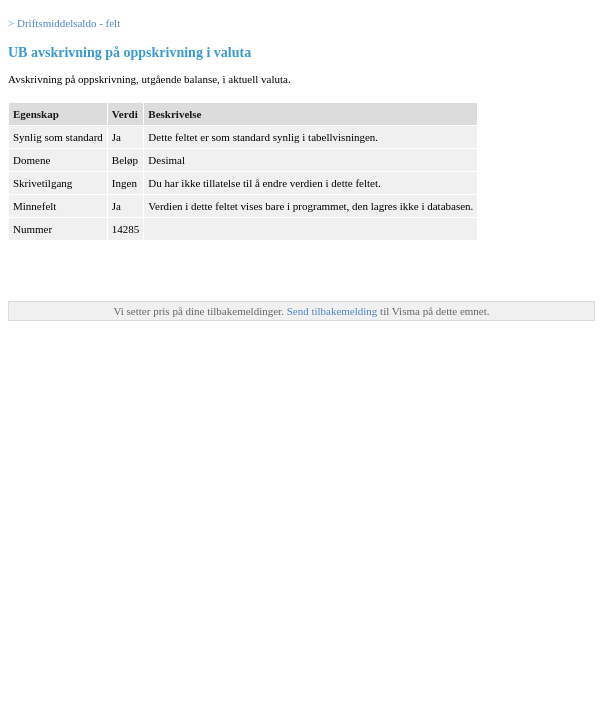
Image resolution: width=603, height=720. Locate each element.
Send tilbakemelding (333, 311)
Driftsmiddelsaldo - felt (68, 23)
